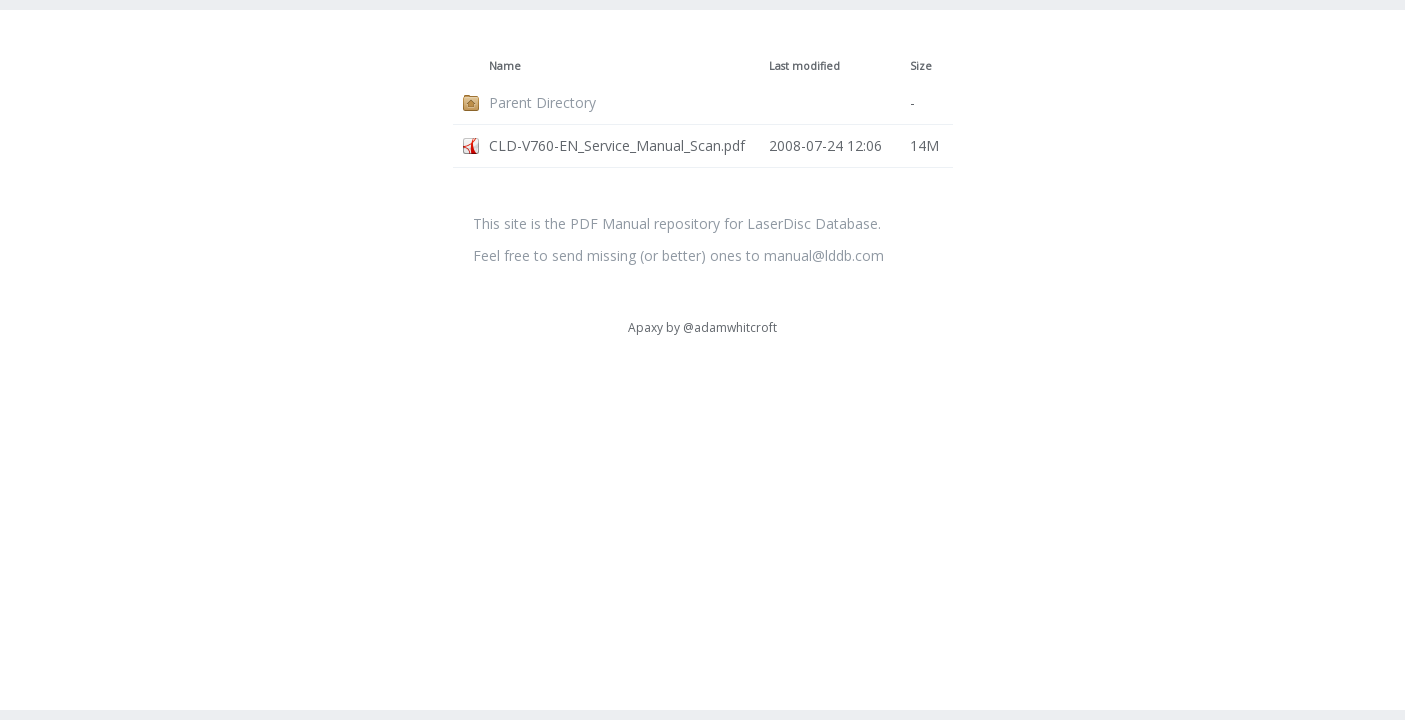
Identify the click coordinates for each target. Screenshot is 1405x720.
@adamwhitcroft (730, 327)
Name (505, 66)
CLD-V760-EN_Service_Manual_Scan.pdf (617, 145)
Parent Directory (542, 102)
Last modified (804, 66)
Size (921, 66)
